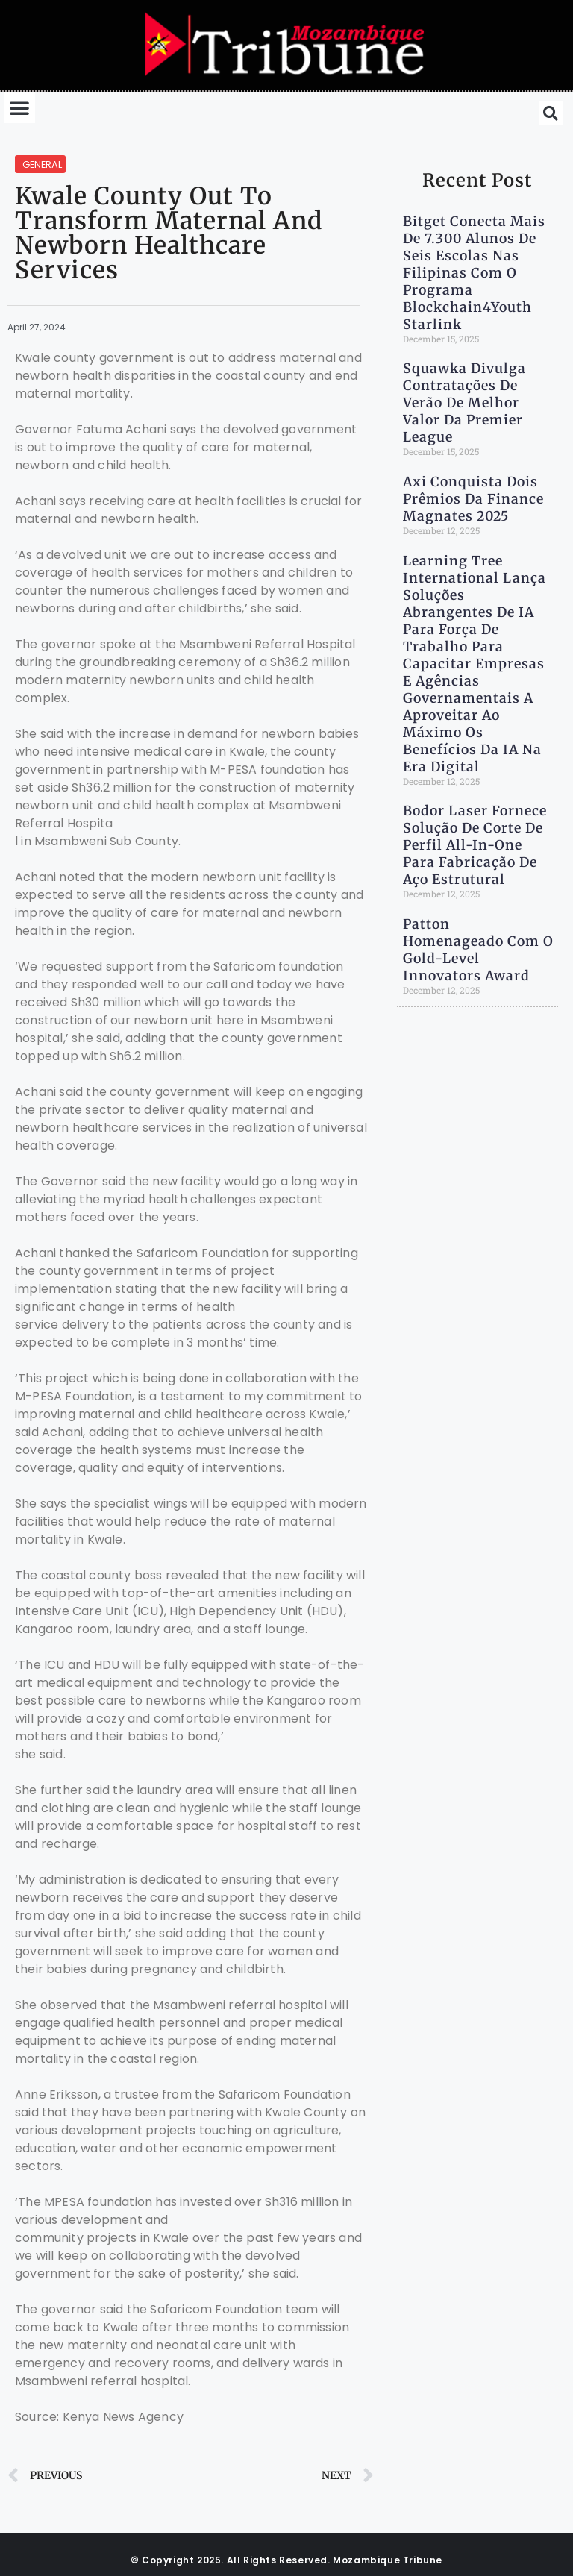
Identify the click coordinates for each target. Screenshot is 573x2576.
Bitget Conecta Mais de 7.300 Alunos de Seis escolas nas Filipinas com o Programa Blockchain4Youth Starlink (474, 273)
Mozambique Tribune (387, 2560)
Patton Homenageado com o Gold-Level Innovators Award (478, 950)
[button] (19, 107)
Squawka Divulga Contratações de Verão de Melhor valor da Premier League (464, 402)
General (42, 164)
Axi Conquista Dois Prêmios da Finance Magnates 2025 (473, 499)
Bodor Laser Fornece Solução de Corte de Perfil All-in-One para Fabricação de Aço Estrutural (475, 845)
